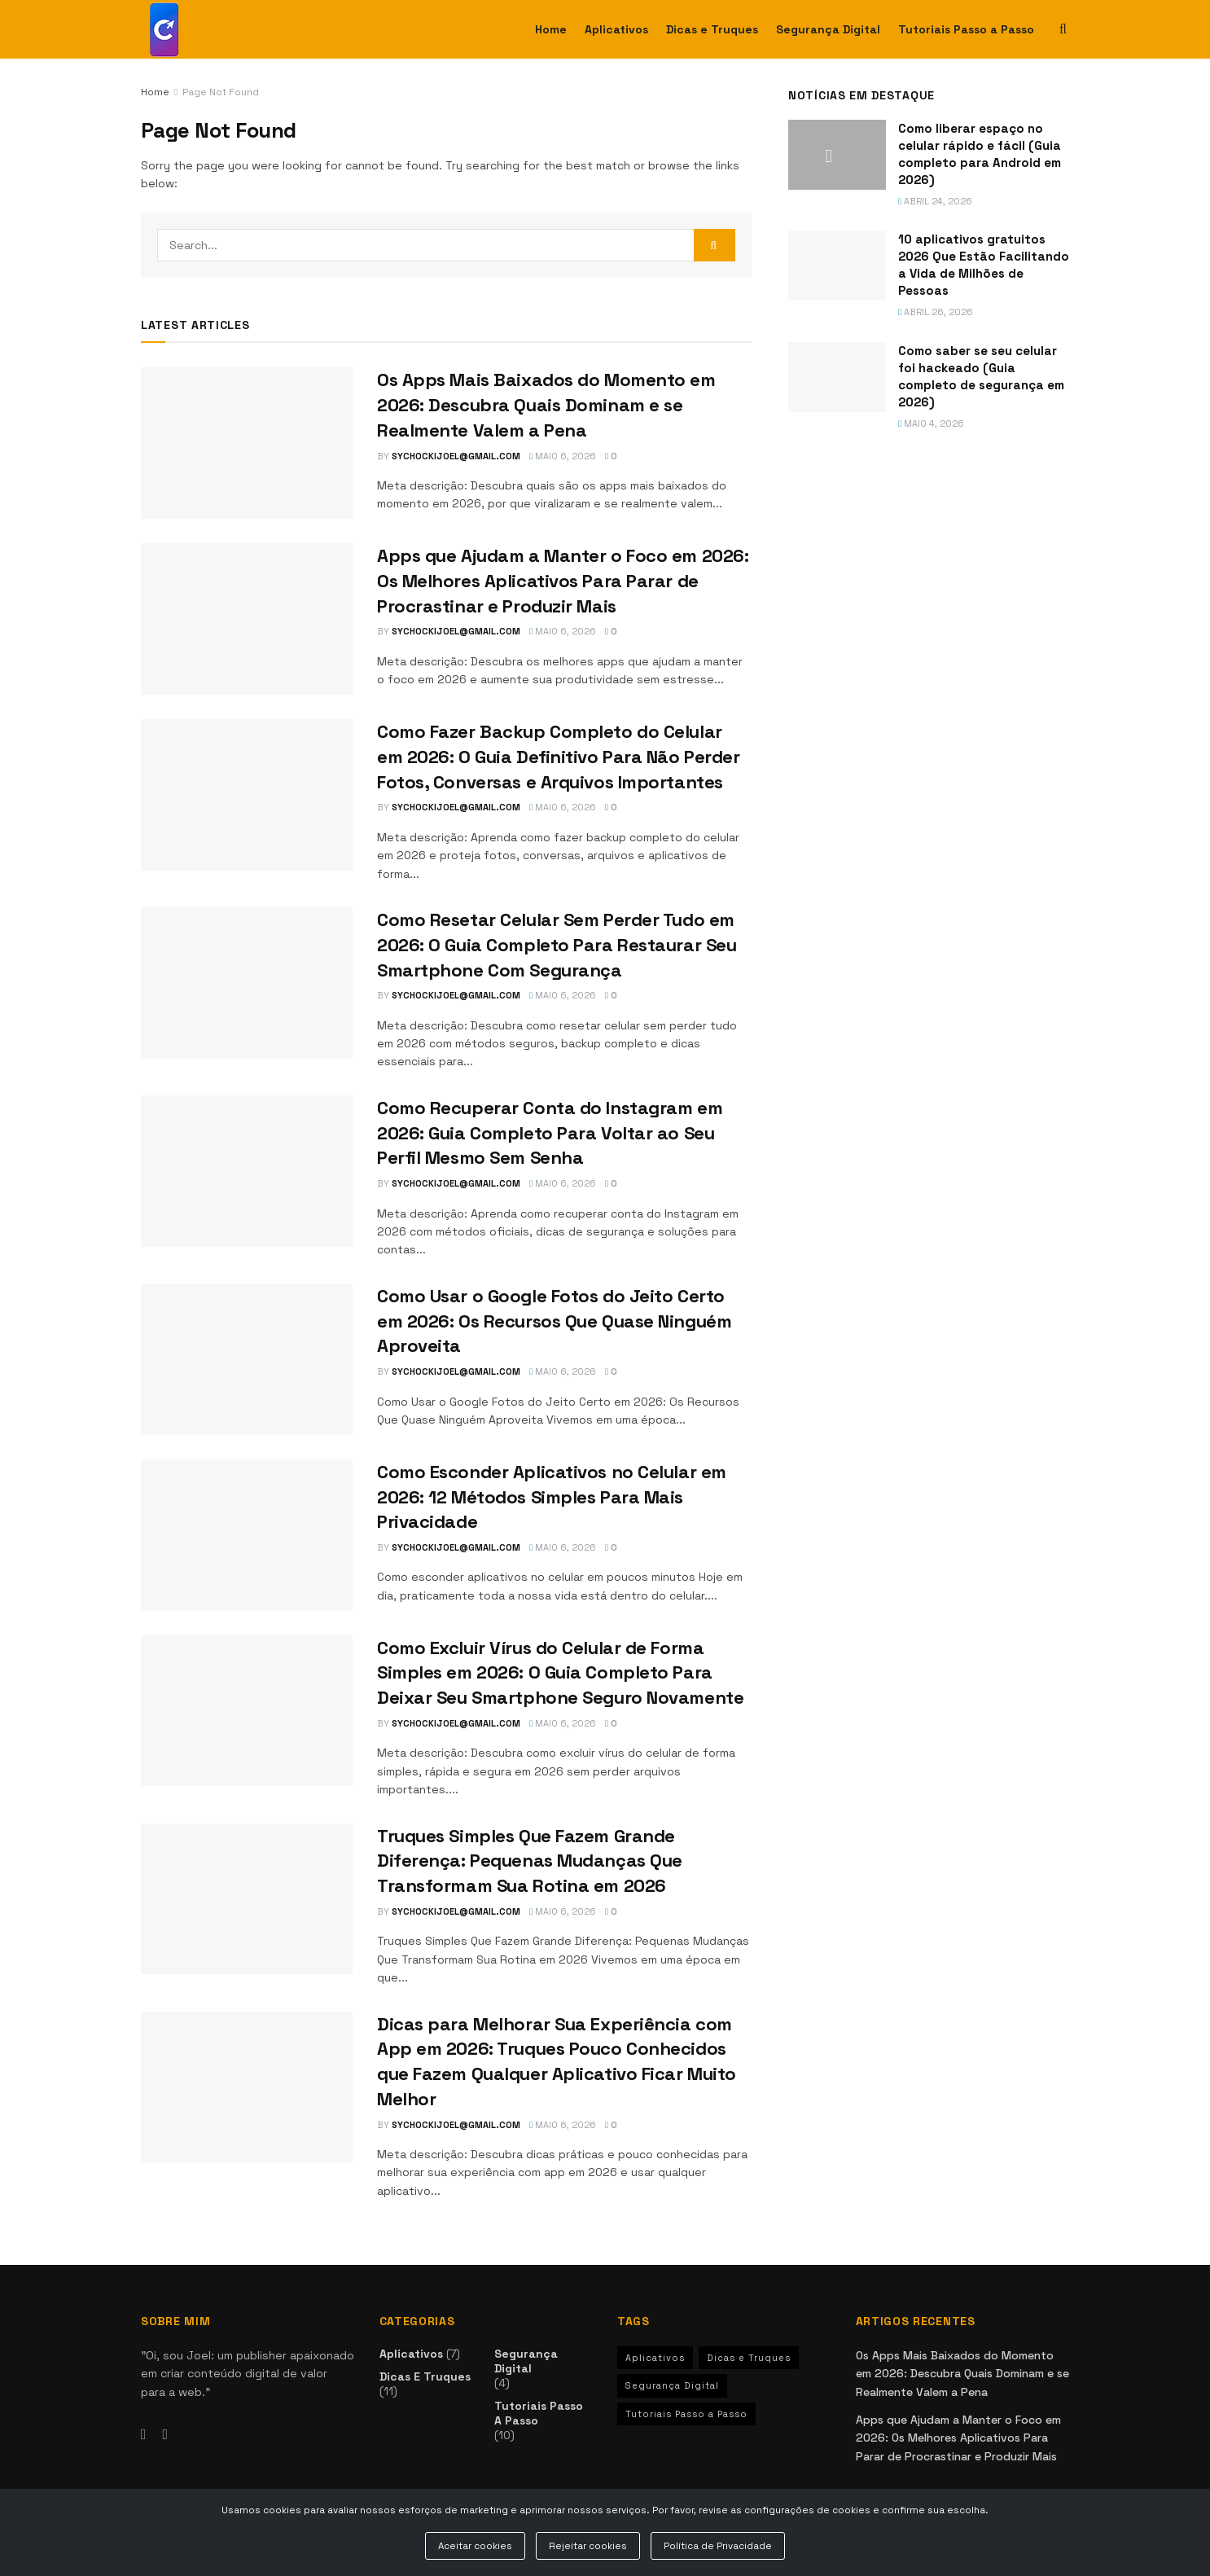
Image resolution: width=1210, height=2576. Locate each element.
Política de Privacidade (718, 2546)
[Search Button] (714, 245)
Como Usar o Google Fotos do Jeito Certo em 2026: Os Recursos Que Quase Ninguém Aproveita (554, 1321)
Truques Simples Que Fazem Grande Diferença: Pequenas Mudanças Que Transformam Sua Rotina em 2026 (529, 1861)
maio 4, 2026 (931, 423)
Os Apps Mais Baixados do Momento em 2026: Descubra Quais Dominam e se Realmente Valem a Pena (546, 404)
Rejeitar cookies (588, 2546)
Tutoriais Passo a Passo (966, 29)
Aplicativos (616, 29)
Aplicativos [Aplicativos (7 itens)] (655, 2357)
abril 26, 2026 (935, 312)
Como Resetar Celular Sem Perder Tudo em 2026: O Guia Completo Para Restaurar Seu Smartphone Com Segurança (556, 944)
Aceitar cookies (475, 2546)
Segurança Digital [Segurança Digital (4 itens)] (672, 2385)
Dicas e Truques (712, 29)
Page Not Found (220, 92)
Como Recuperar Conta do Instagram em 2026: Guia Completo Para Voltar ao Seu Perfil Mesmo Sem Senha (549, 1133)
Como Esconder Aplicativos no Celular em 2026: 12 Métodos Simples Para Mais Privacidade (551, 1497)
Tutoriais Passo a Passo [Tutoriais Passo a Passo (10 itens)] (686, 2414)
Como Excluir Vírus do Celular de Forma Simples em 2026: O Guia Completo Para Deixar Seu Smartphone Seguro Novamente (560, 1672)
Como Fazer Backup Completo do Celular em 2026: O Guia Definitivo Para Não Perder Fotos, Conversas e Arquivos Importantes (558, 756)
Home (551, 29)
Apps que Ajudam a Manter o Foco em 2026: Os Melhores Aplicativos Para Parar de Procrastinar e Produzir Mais (562, 580)
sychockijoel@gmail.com (456, 456)
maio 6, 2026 (562, 456)
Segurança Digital (828, 29)
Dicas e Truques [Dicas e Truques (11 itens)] (749, 2357)
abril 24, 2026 (935, 201)
